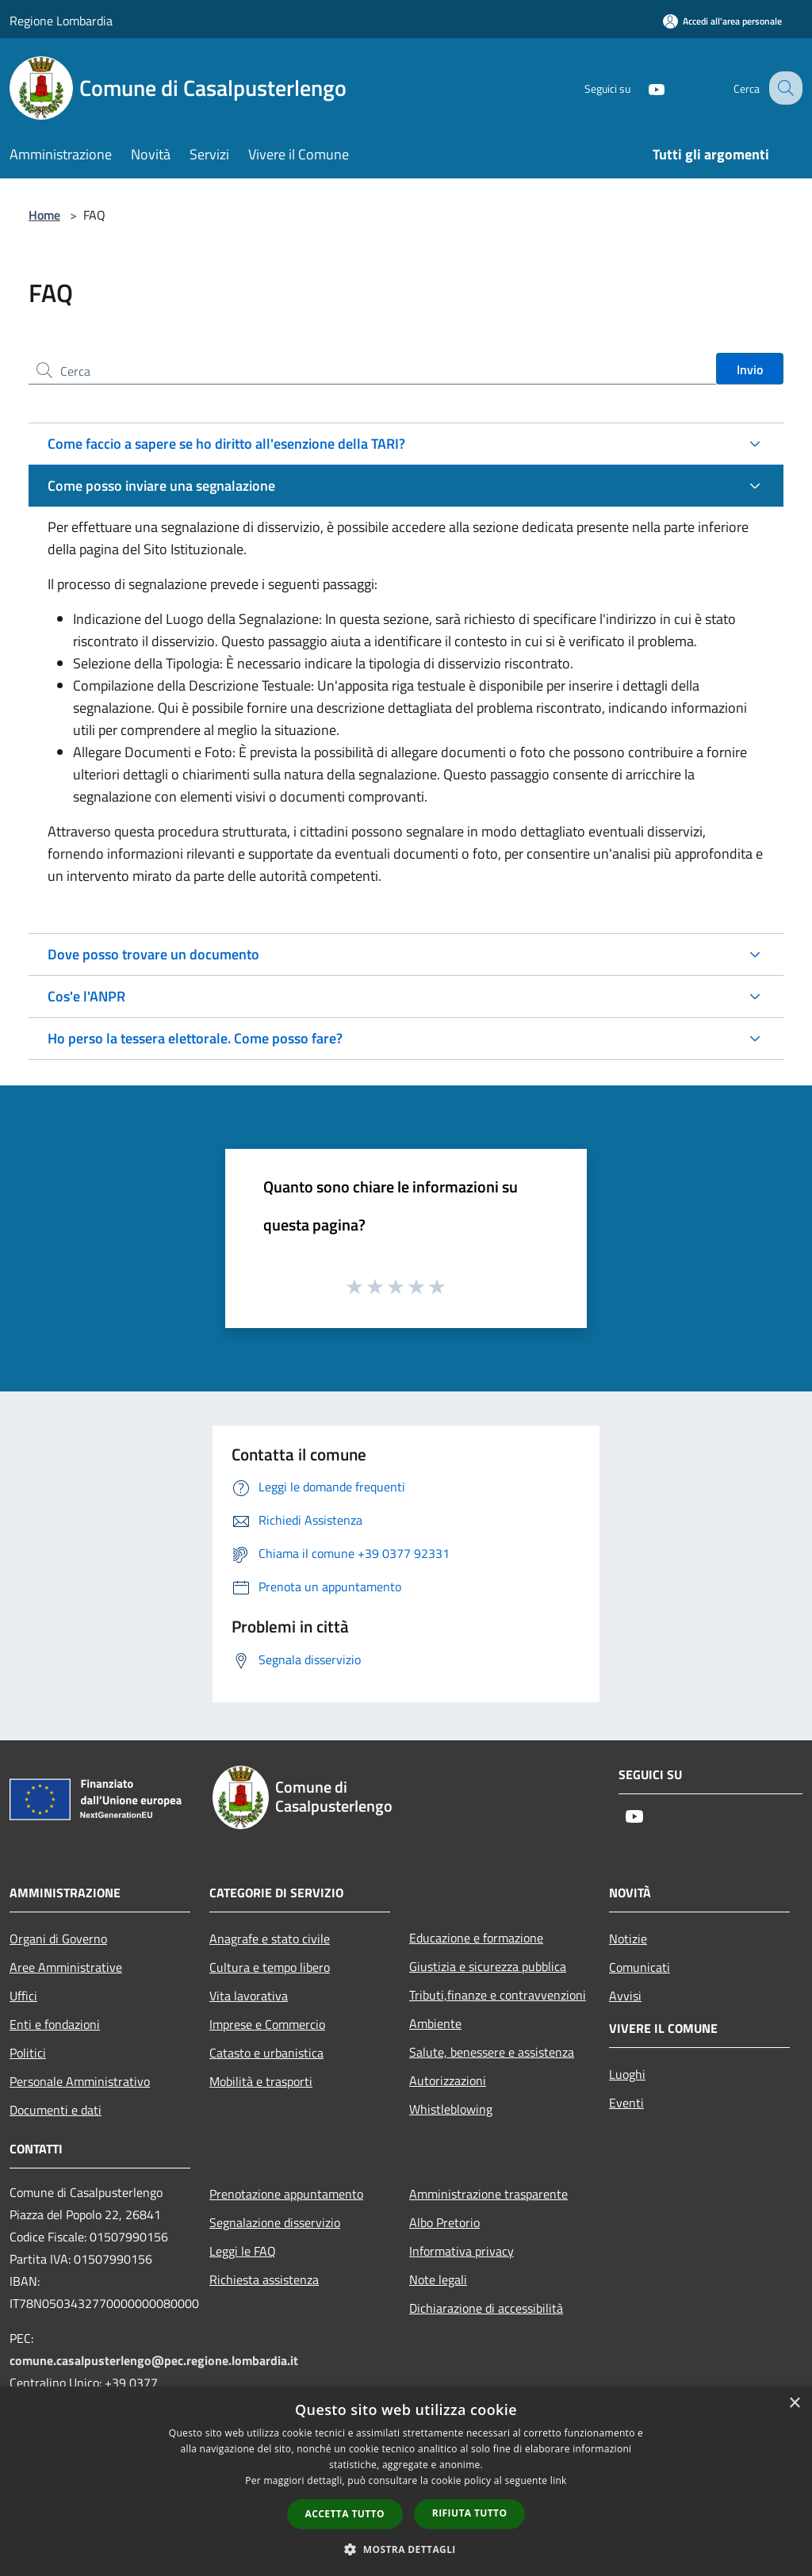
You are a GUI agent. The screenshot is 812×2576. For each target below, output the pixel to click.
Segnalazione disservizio (274, 2222)
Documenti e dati (56, 2109)
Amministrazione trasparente (488, 2193)
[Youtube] (642, 87)
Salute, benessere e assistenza (491, 2051)
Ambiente (435, 2023)
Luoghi (627, 2074)
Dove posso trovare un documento (153, 954)
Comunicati (639, 1967)
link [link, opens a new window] (558, 2480)
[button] (406, 2549)
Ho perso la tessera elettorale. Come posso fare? (195, 1038)
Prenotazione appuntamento (286, 2193)
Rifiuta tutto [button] (470, 2513)
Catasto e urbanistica (266, 2052)
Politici (28, 2052)
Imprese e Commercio (267, 2024)
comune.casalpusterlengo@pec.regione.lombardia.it (154, 2360)
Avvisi (625, 1995)
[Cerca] (783, 88)
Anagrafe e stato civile (269, 1938)
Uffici (23, 1995)
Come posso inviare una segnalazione (161, 485)
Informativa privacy (461, 2250)
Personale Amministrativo (80, 2081)
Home (44, 214)
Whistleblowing (450, 2109)
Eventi (626, 2102)
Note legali (438, 2279)
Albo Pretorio (444, 2222)
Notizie (628, 1938)
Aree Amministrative (66, 1967)
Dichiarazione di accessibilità (486, 2308)
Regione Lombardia (61, 20)
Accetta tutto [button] (345, 2513)
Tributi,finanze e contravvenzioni (497, 1994)
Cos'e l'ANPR (86, 996)
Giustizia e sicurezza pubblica (487, 1966)
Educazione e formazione (476, 1937)
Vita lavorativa (248, 1995)
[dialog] (406, 2481)
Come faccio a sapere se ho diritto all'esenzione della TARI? (226, 443)
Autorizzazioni (447, 2080)
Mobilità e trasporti (260, 2081)
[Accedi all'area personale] (722, 21)
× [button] (794, 2403)
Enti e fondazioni (55, 2024)
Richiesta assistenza (264, 2279)
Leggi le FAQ (242, 2250)
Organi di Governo (58, 1938)
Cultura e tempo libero (269, 1967)
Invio (750, 369)
